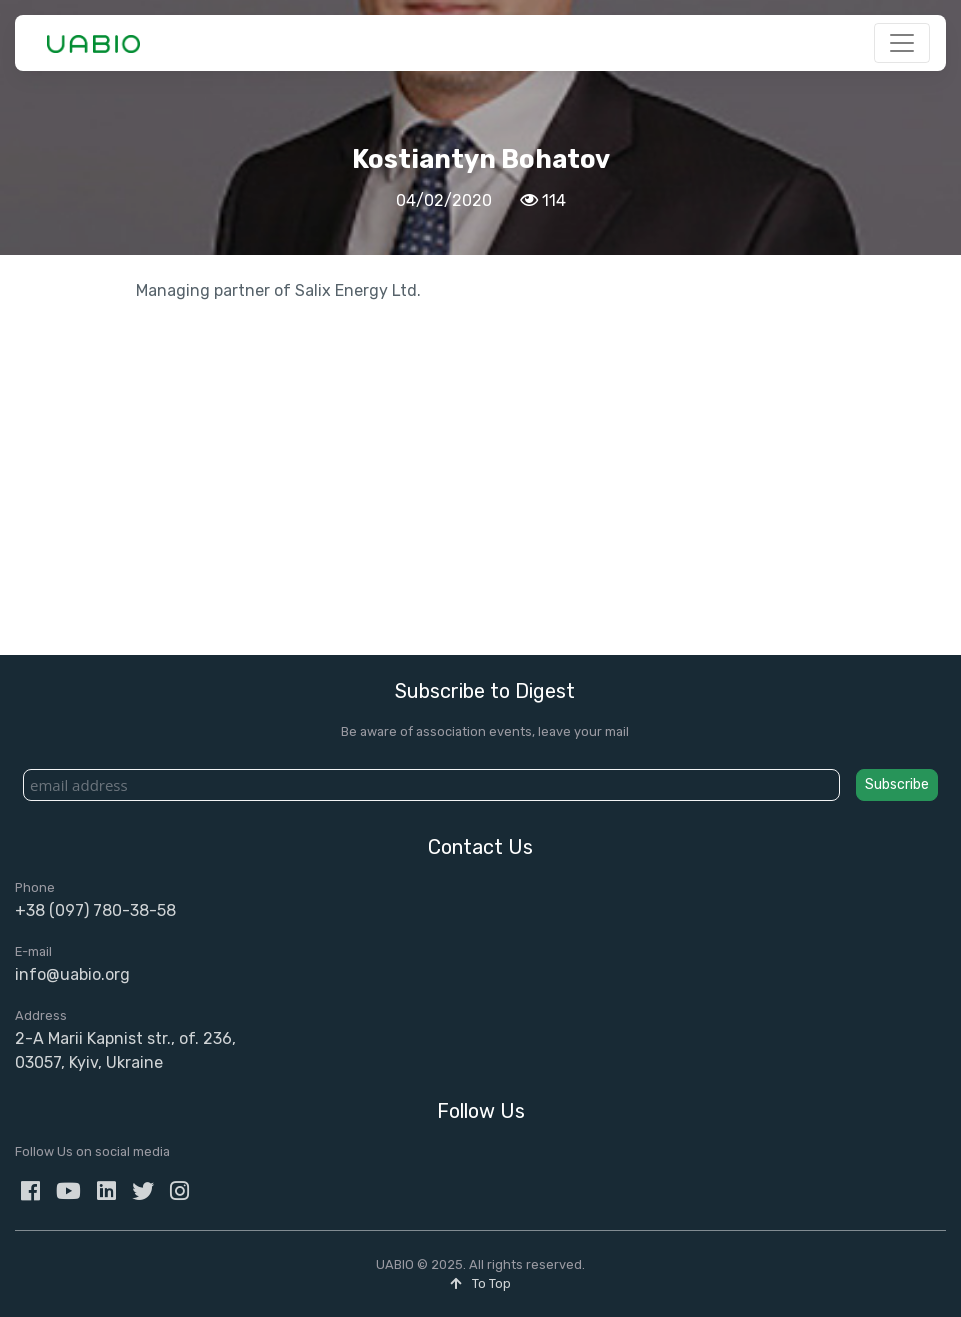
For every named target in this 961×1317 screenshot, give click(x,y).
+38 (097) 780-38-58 (95, 910)
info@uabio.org (72, 974)
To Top (480, 1283)
